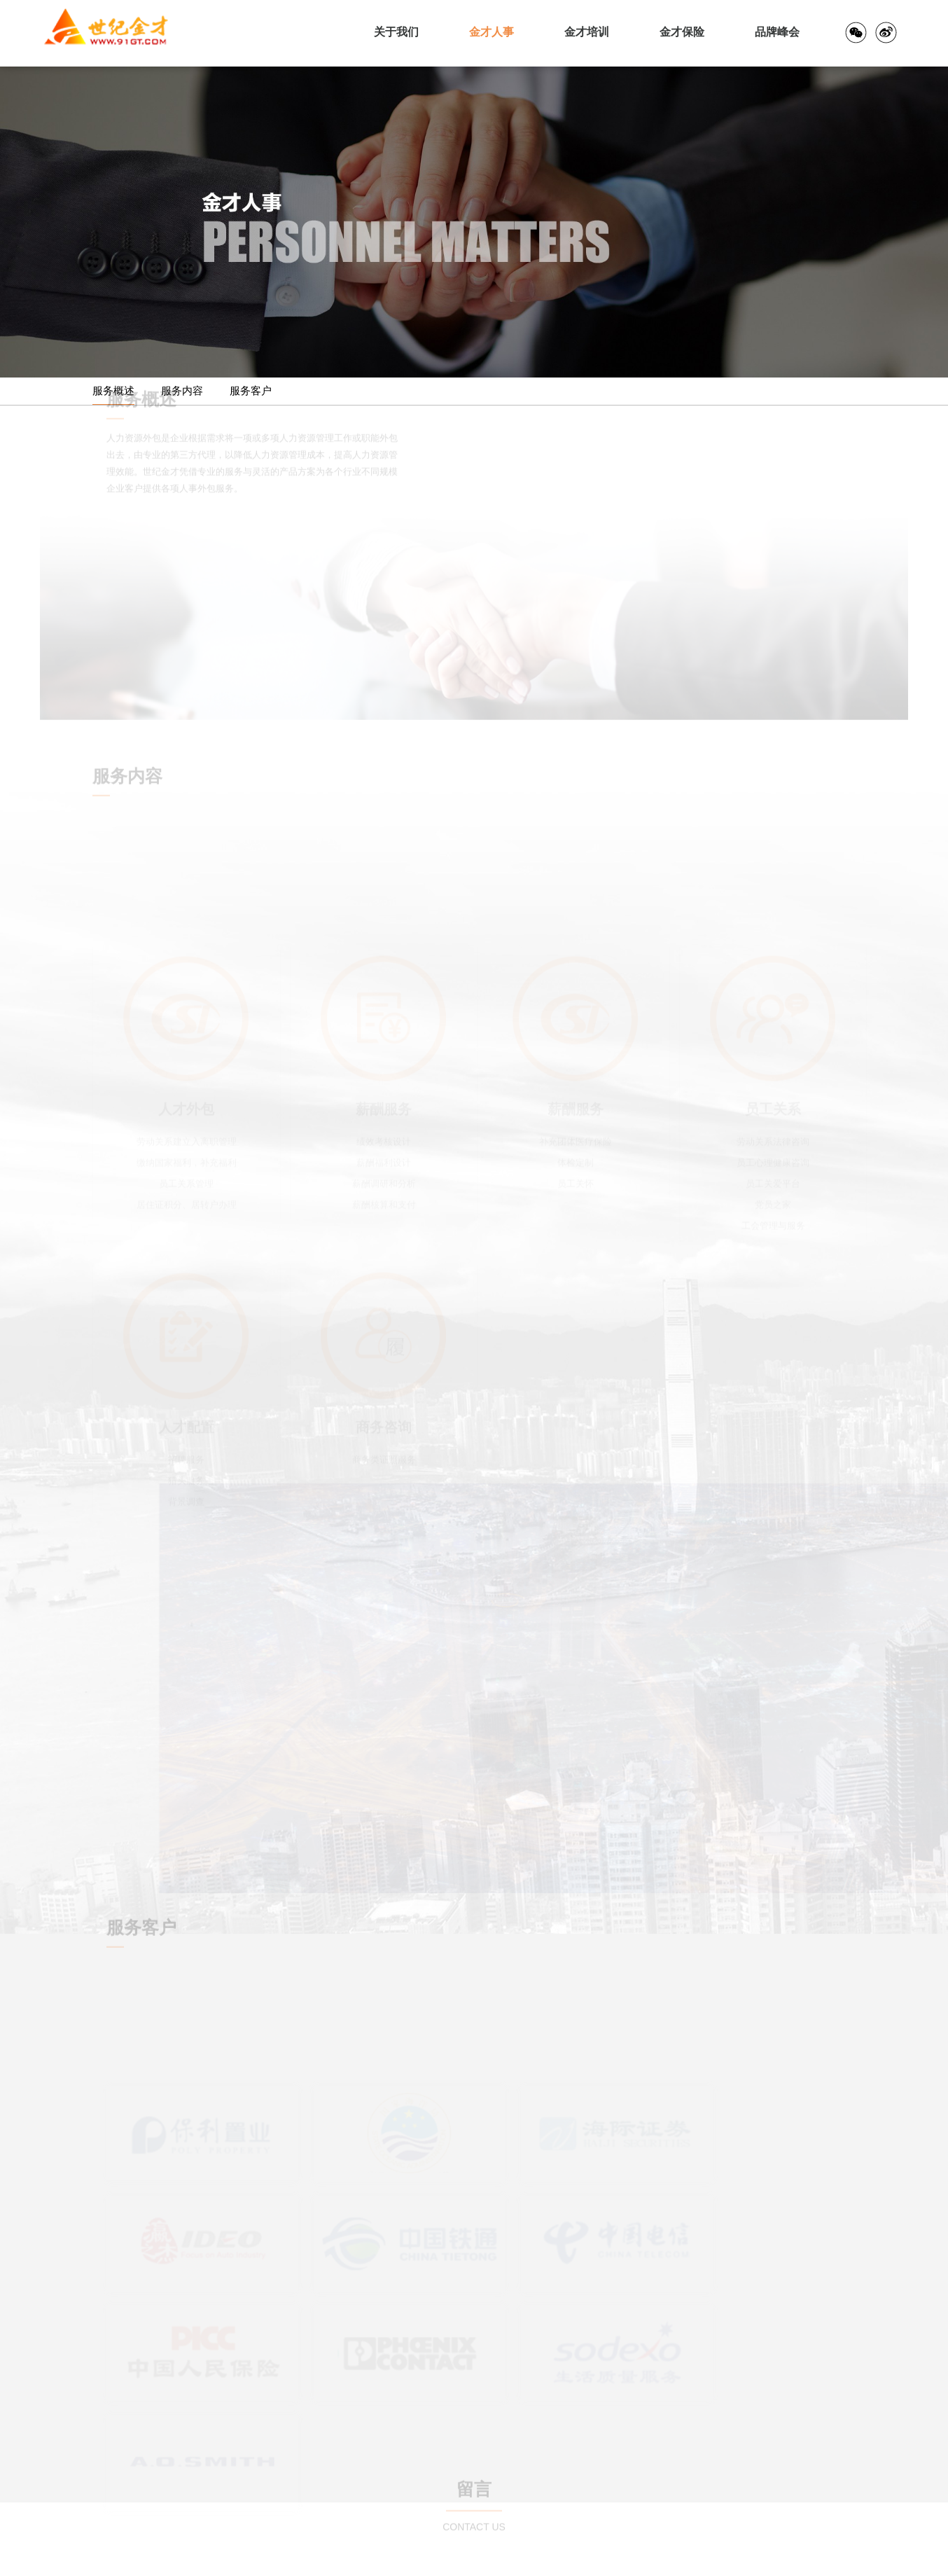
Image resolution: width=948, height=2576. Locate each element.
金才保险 (682, 32)
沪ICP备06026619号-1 (379, 2558)
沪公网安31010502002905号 (259, 2558)
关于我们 (396, 32)
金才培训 (586, 32)
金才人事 (491, 32)
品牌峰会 (777, 32)
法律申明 (890, 2558)
